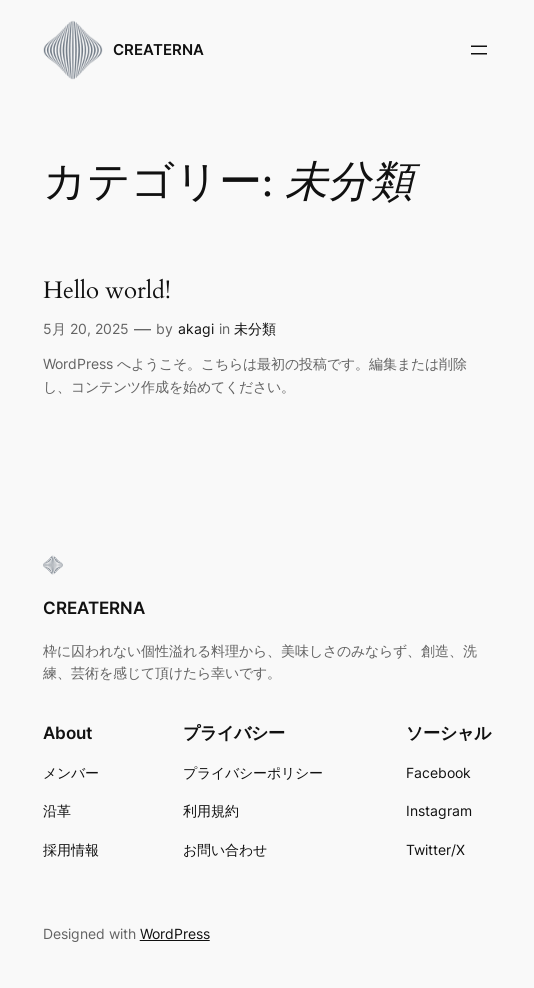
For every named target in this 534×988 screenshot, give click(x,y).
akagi (196, 328)
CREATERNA (158, 49)
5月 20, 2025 (86, 328)
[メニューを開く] (479, 50)
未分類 (255, 328)
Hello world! (107, 291)
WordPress (175, 933)
